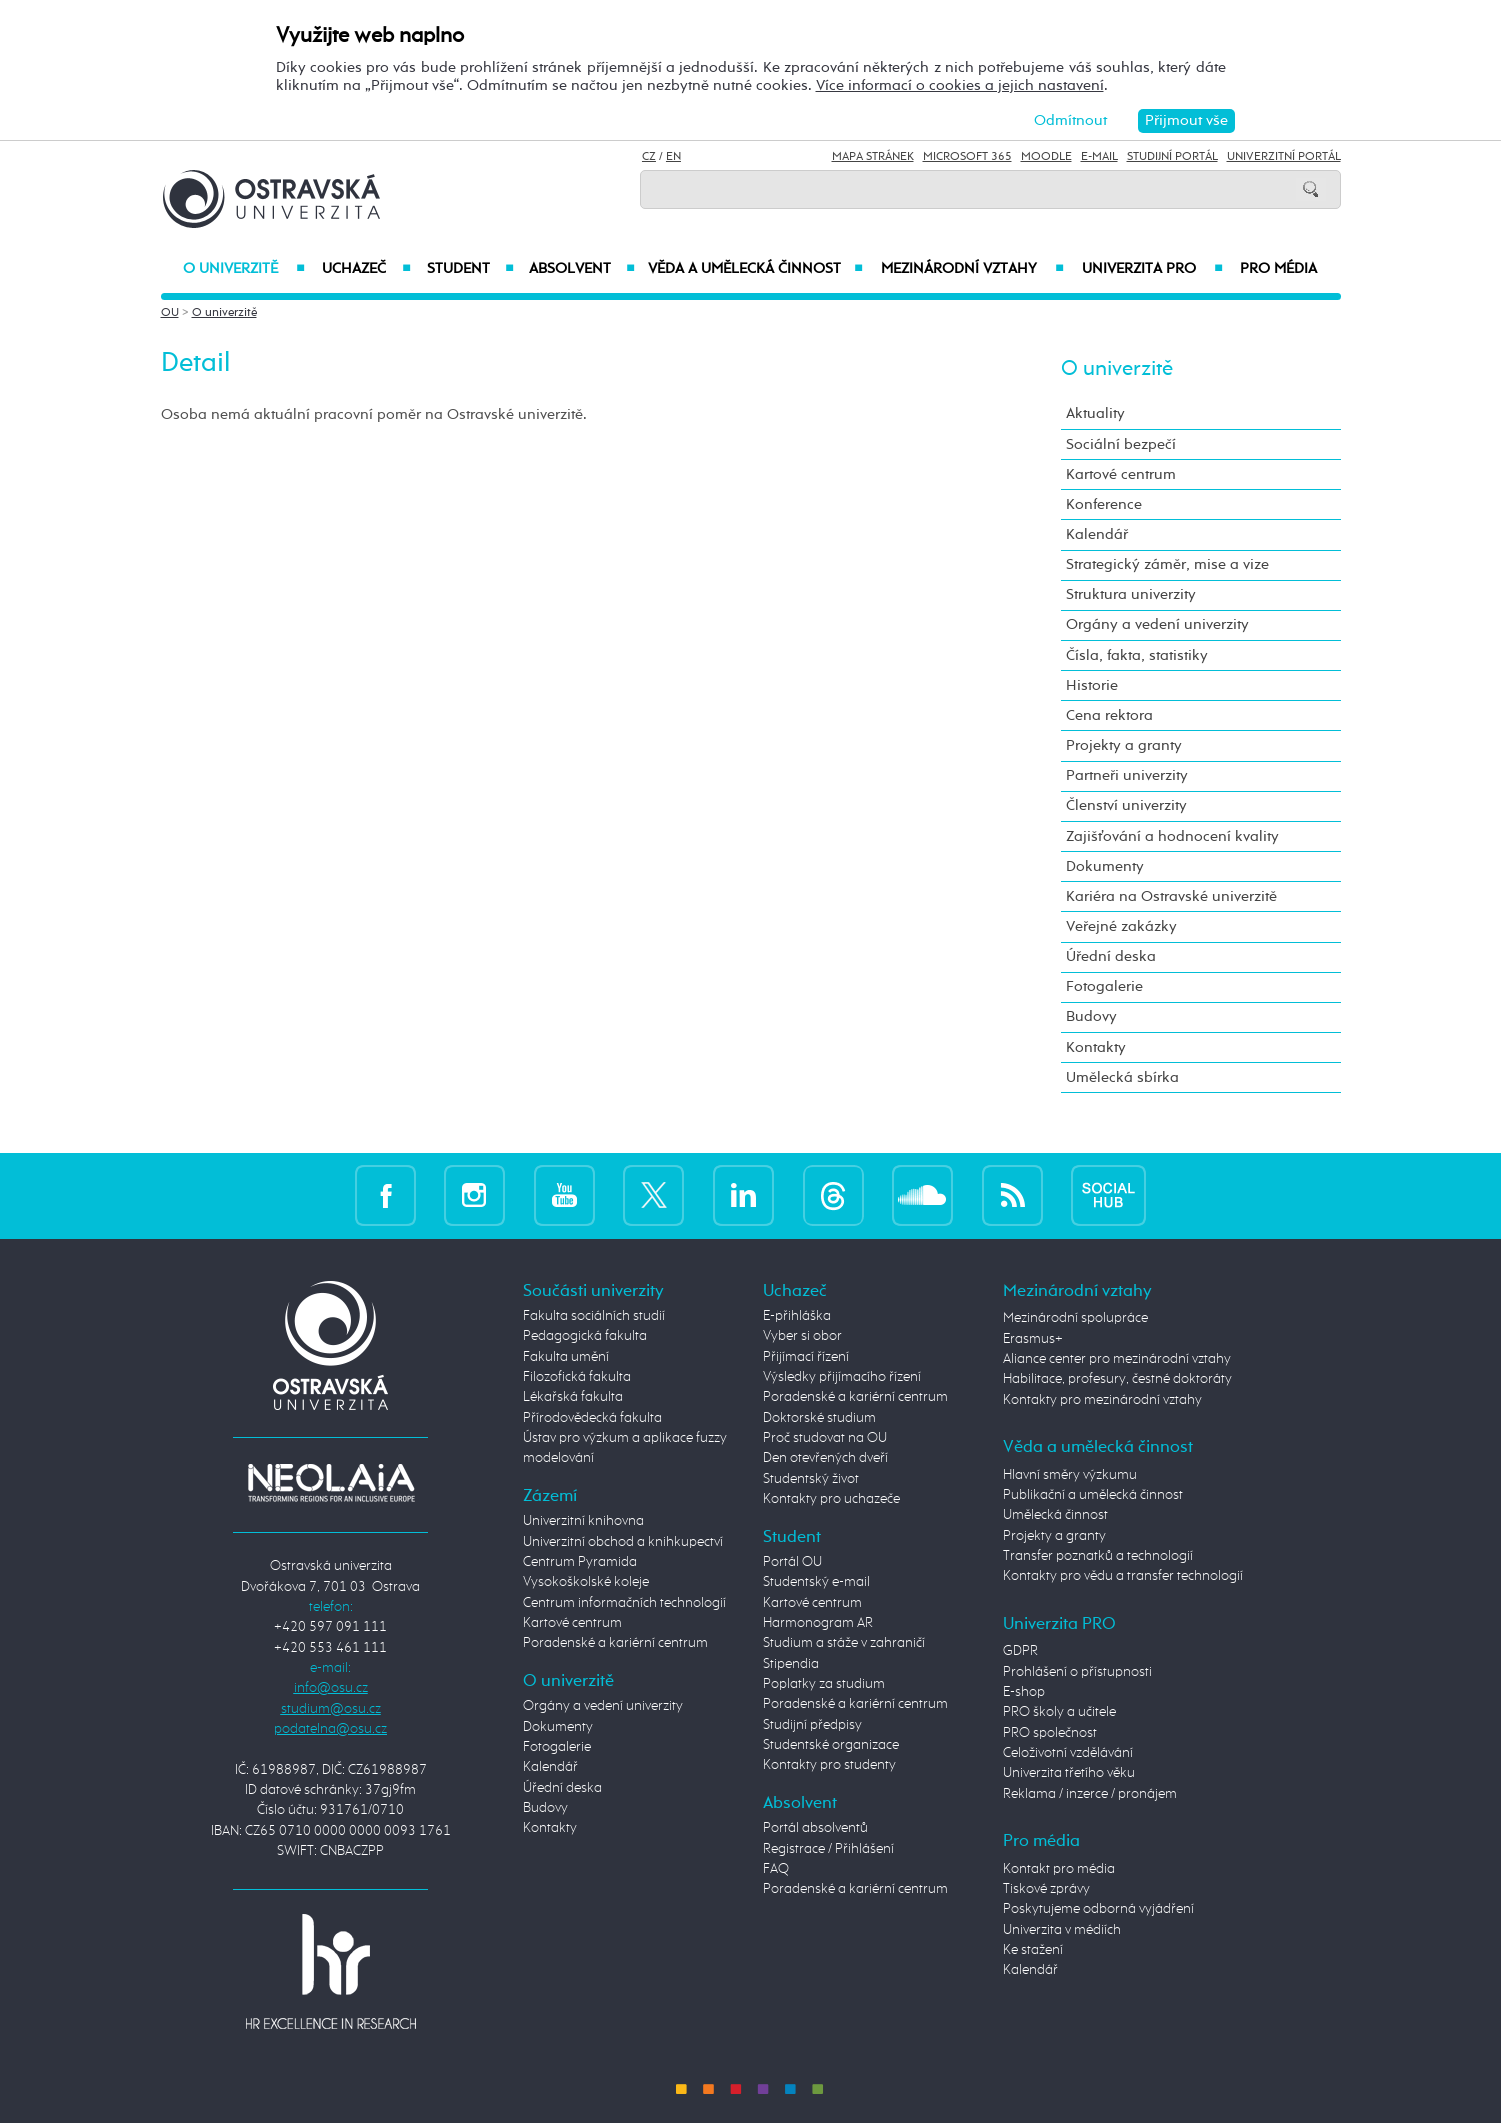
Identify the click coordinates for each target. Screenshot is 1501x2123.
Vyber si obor (802, 1336)
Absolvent (582, 269)
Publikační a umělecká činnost (1093, 1495)
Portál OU (792, 1562)
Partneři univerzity (1127, 775)
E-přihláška (797, 1316)
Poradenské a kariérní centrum (615, 1643)
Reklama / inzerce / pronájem (1090, 1794)
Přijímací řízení (806, 1357)
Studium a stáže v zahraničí (844, 1643)
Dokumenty (1105, 866)
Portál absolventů (815, 1828)
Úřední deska (1111, 956)
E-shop (1024, 1692)
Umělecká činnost (1055, 1515)
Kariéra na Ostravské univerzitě (1171, 896)
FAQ (776, 1869)
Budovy (1091, 1016)
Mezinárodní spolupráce (1075, 1318)
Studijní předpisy (812, 1725)
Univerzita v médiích (1062, 1930)
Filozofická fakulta (577, 1377)
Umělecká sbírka (1122, 1077)
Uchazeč (366, 269)
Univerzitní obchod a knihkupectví (623, 1542)
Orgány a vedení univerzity (1157, 624)
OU (170, 313)
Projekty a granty (1124, 745)
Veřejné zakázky (1121, 926)
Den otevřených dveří (825, 1458)
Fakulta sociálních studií (594, 1316)
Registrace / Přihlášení (828, 1849)
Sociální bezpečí (1121, 444)
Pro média (1278, 269)
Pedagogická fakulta (585, 1336)
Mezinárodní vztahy (972, 269)
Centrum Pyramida (580, 1562)
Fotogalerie (1104, 986)
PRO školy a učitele (1059, 1712)
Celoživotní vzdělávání (1068, 1753)
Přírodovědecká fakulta (592, 1418)
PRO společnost (1050, 1733)
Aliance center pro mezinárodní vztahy (1117, 1359)
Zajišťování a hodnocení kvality (1172, 836)
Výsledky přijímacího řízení (842, 1377)
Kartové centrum (1121, 474)
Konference (1104, 504)
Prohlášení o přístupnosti (1077, 1672)
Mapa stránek (873, 157)
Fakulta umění (566, 1357)
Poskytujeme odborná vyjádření (1098, 1909)
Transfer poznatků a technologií (1098, 1556)
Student (471, 269)
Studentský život (811, 1479)
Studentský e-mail (816, 1582)
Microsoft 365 (967, 157)
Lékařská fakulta (573, 1397)
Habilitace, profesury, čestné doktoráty (1117, 1379)
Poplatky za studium (824, 1684)
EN (673, 157)
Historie (1092, 685)
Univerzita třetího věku (1069, 1773)
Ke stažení (1033, 1950)
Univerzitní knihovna (583, 1521)
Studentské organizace (831, 1745)
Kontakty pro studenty (829, 1765)
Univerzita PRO (1152, 269)
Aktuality (1095, 413)
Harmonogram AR (818, 1623)
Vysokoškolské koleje (586, 1582)
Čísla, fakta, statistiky (1137, 655)
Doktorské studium (819, 1418)
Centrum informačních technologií (624, 1603)
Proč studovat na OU (825, 1438)
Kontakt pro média (1059, 1869)
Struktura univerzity (1131, 594)
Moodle (1046, 157)
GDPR (1020, 1651)
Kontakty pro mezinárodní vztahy (1102, 1400)
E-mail (1099, 157)
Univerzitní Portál (1284, 157)
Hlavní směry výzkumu (1070, 1475)
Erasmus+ (1033, 1339)
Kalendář (1097, 534)
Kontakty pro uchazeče (831, 1499)
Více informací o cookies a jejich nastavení (960, 85)
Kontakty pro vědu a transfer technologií (1123, 1576)
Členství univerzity (1126, 805)
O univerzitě (244, 269)
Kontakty (1096, 1047)
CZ (649, 157)
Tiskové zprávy (1046, 1889)
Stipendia (791, 1664)
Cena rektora (1109, 715)
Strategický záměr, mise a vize (1167, 564)
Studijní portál (1172, 157)
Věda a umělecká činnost (755, 269)
